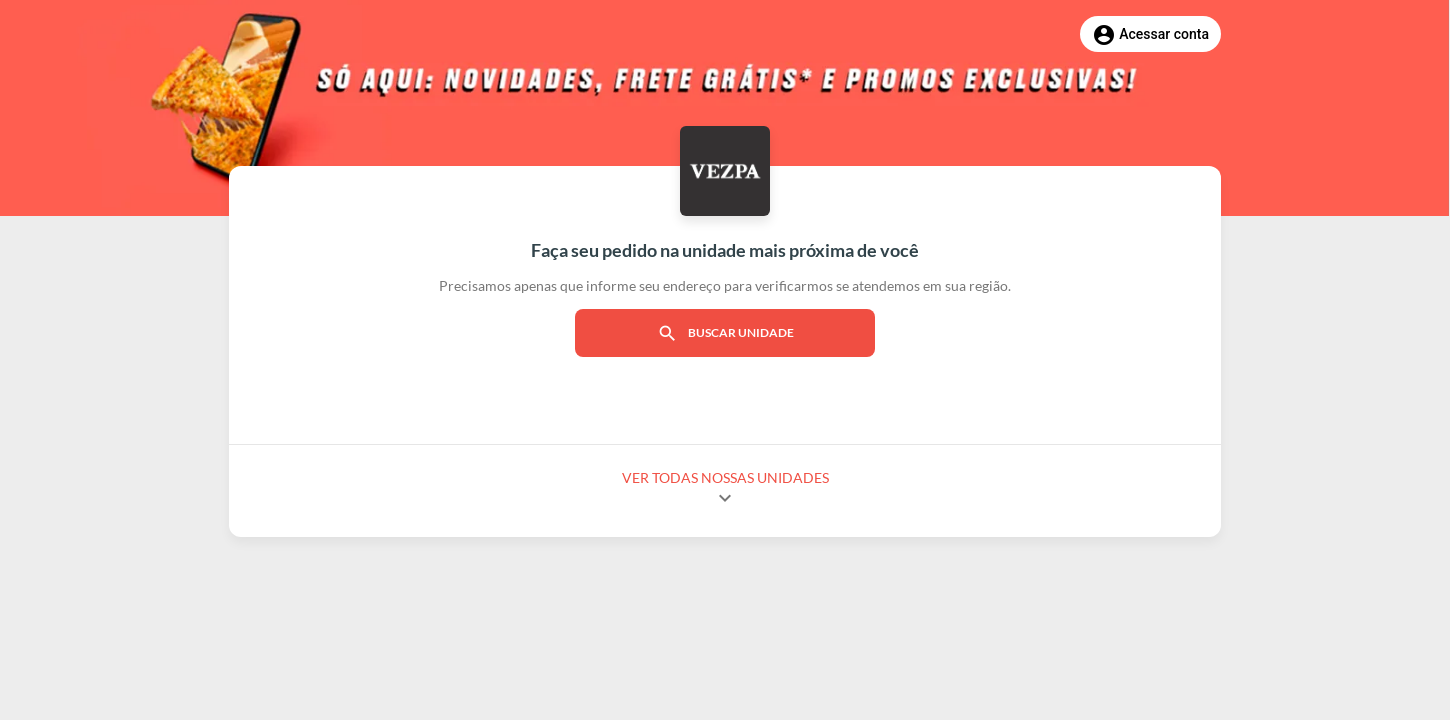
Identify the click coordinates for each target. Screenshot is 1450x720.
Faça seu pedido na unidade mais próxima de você (725, 250)
